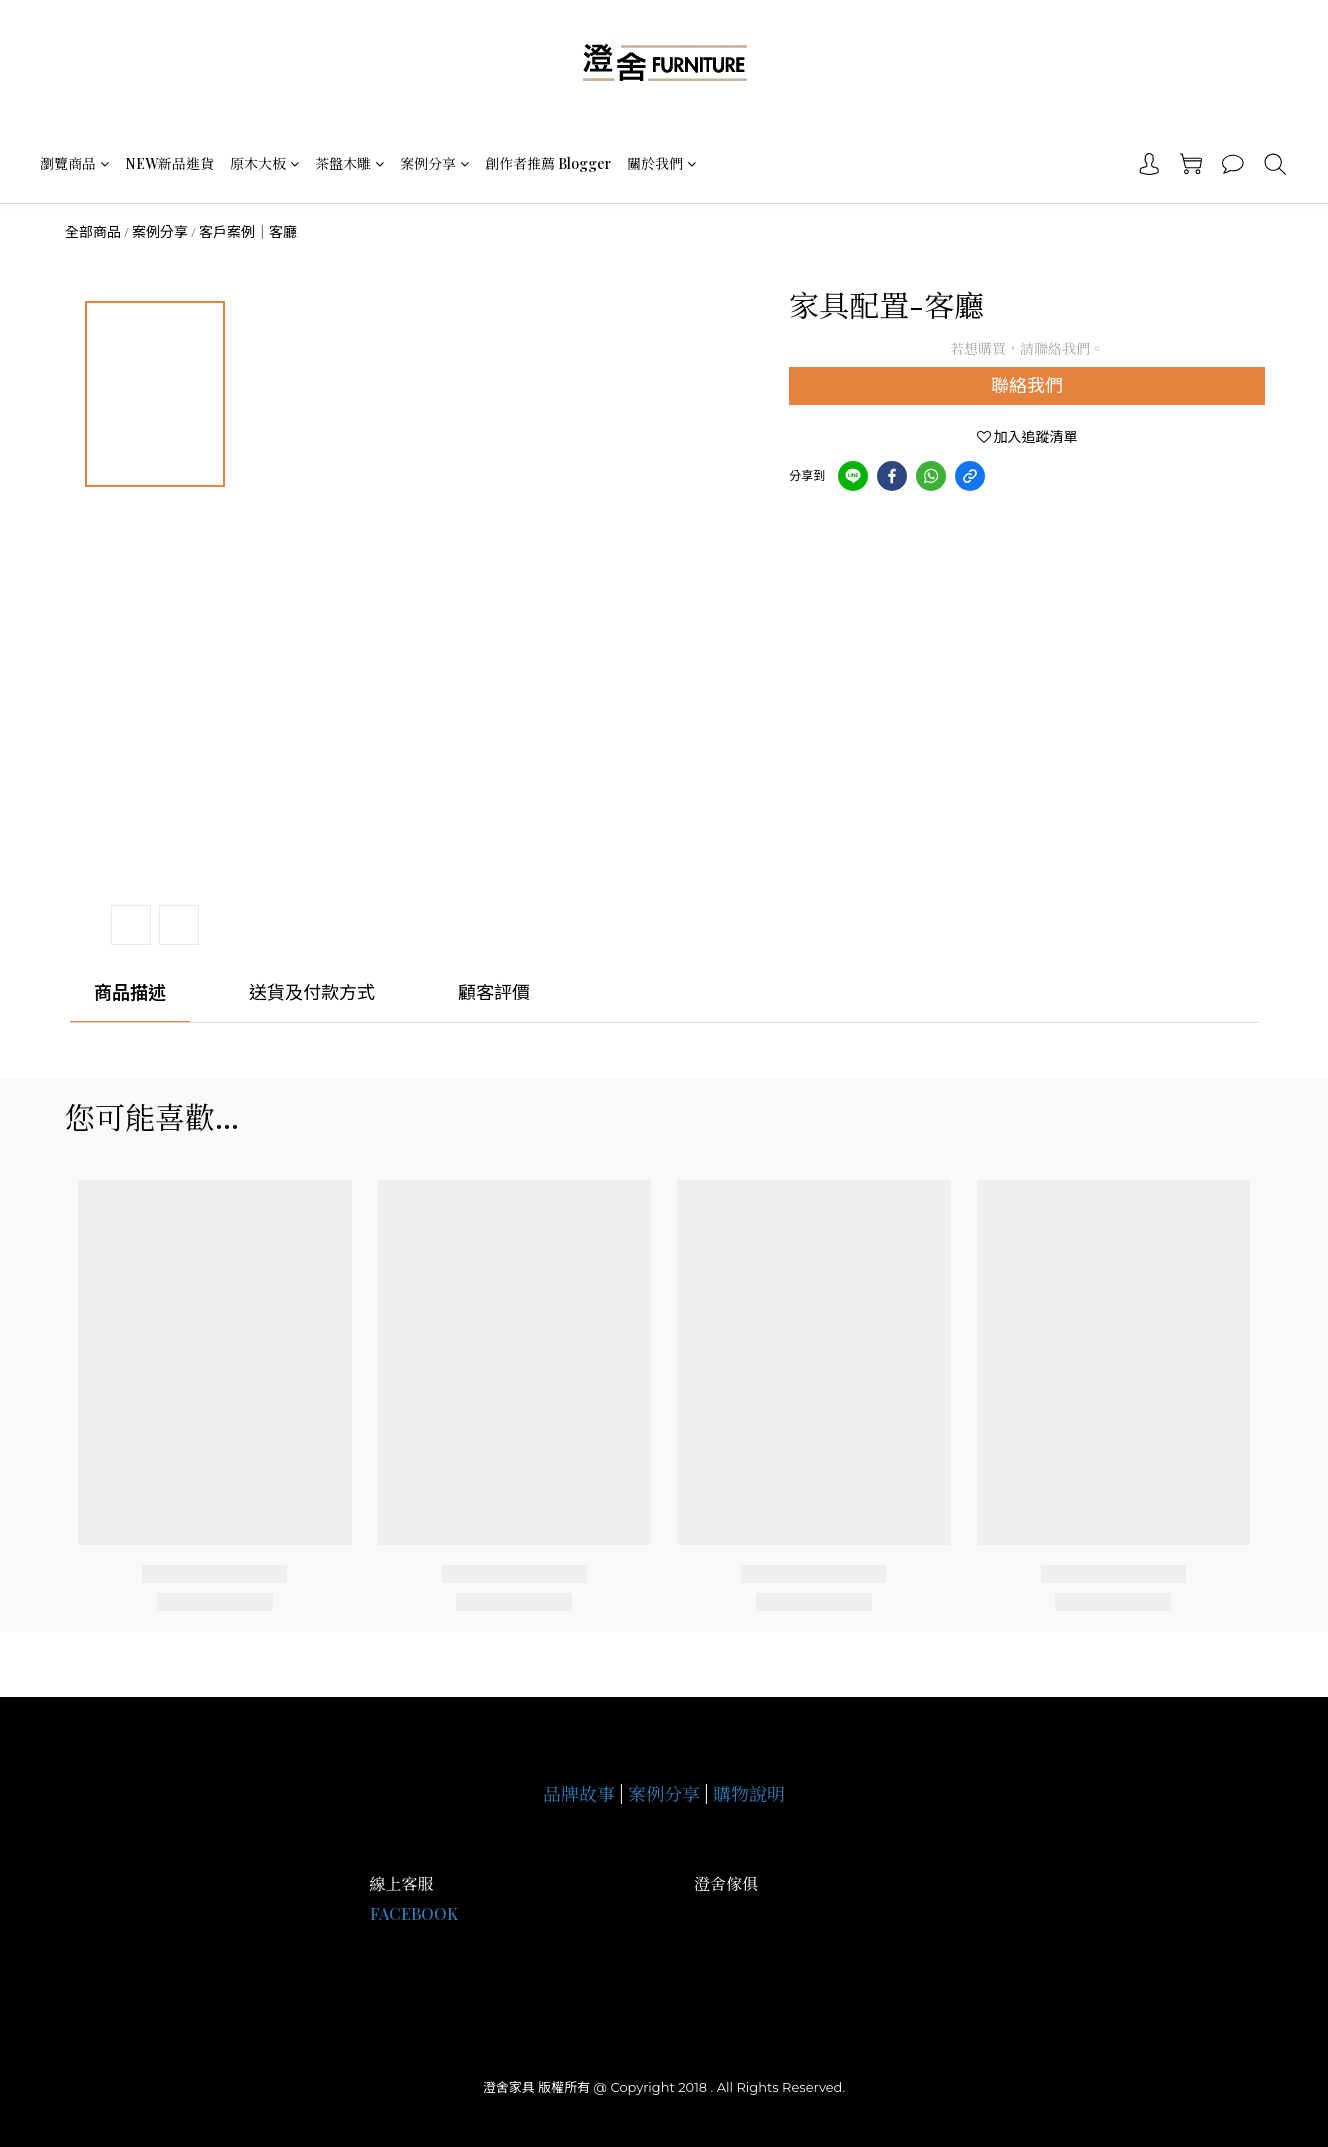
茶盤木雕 (349, 163)
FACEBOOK (414, 1913)
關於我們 (661, 163)
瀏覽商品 (74, 163)
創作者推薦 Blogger (548, 163)
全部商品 (93, 232)
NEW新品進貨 (169, 163)
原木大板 (264, 163)
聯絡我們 (1027, 386)
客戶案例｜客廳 (248, 232)
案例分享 (434, 163)
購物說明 (749, 1794)
